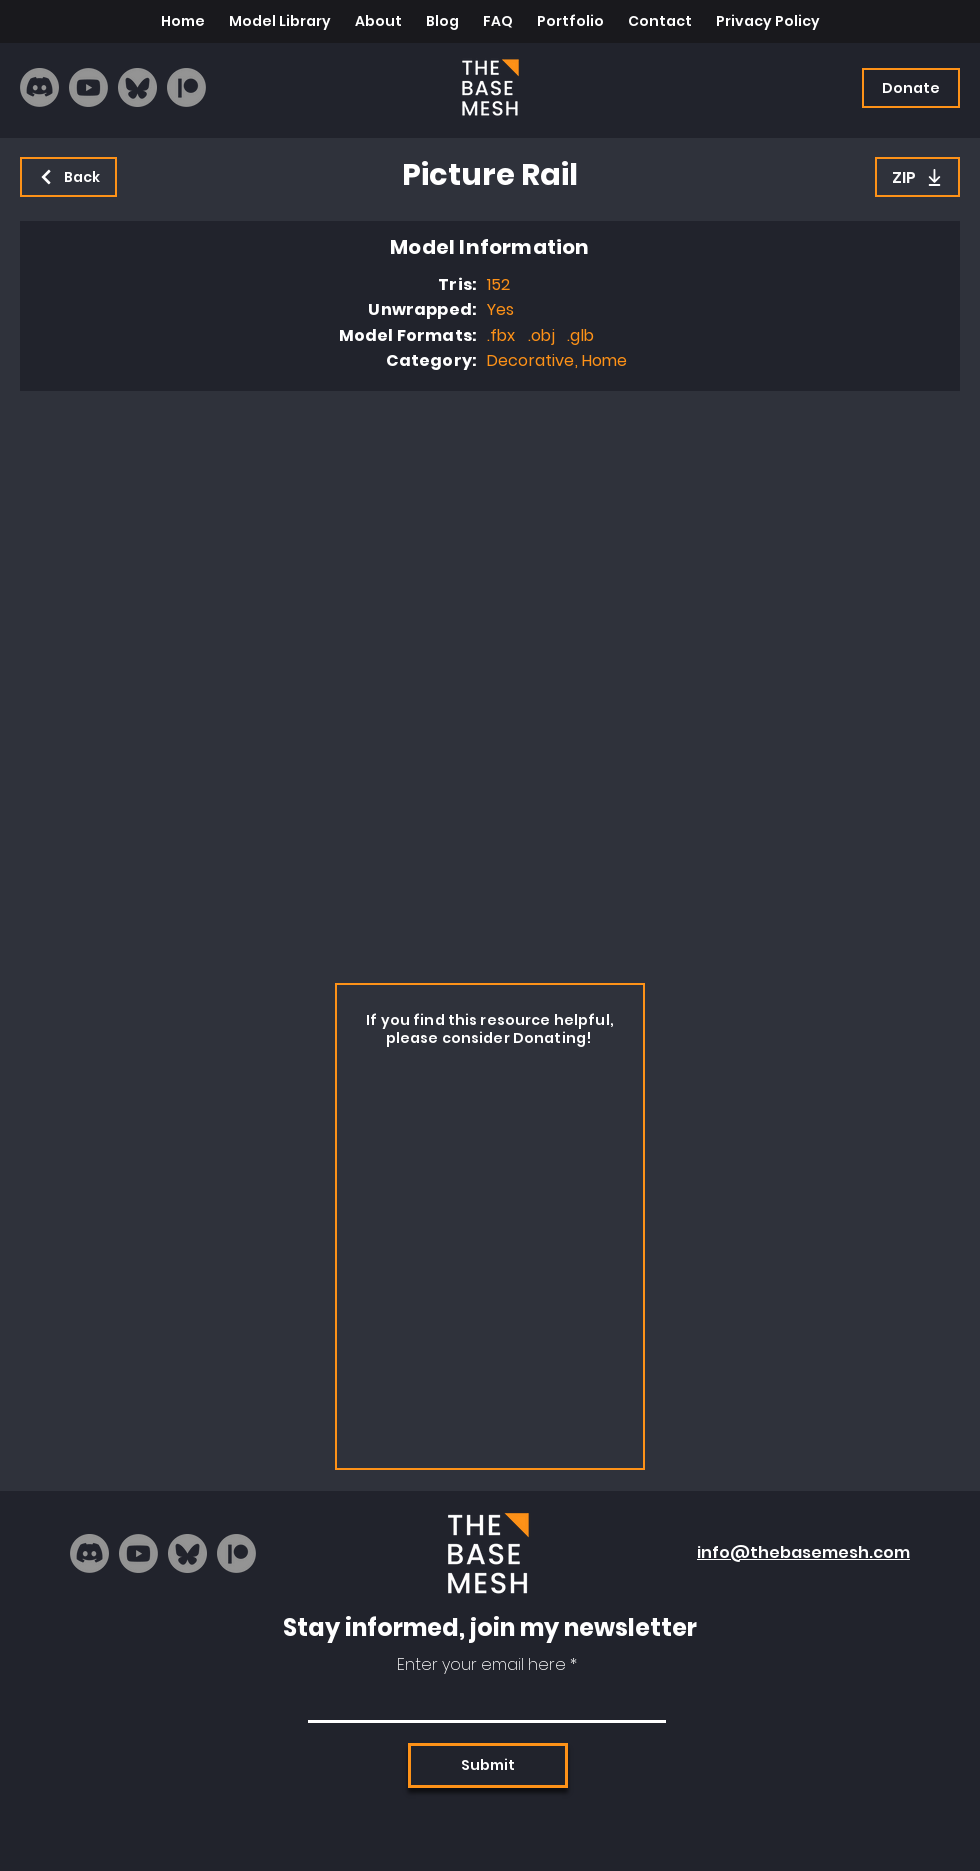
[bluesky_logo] (137, 87)
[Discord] (39, 87)
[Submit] (488, 1765)
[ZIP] (917, 177)
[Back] (68, 177)
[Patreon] (186, 87)
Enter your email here (481, 1665)
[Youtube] (88, 87)
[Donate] (911, 88)
